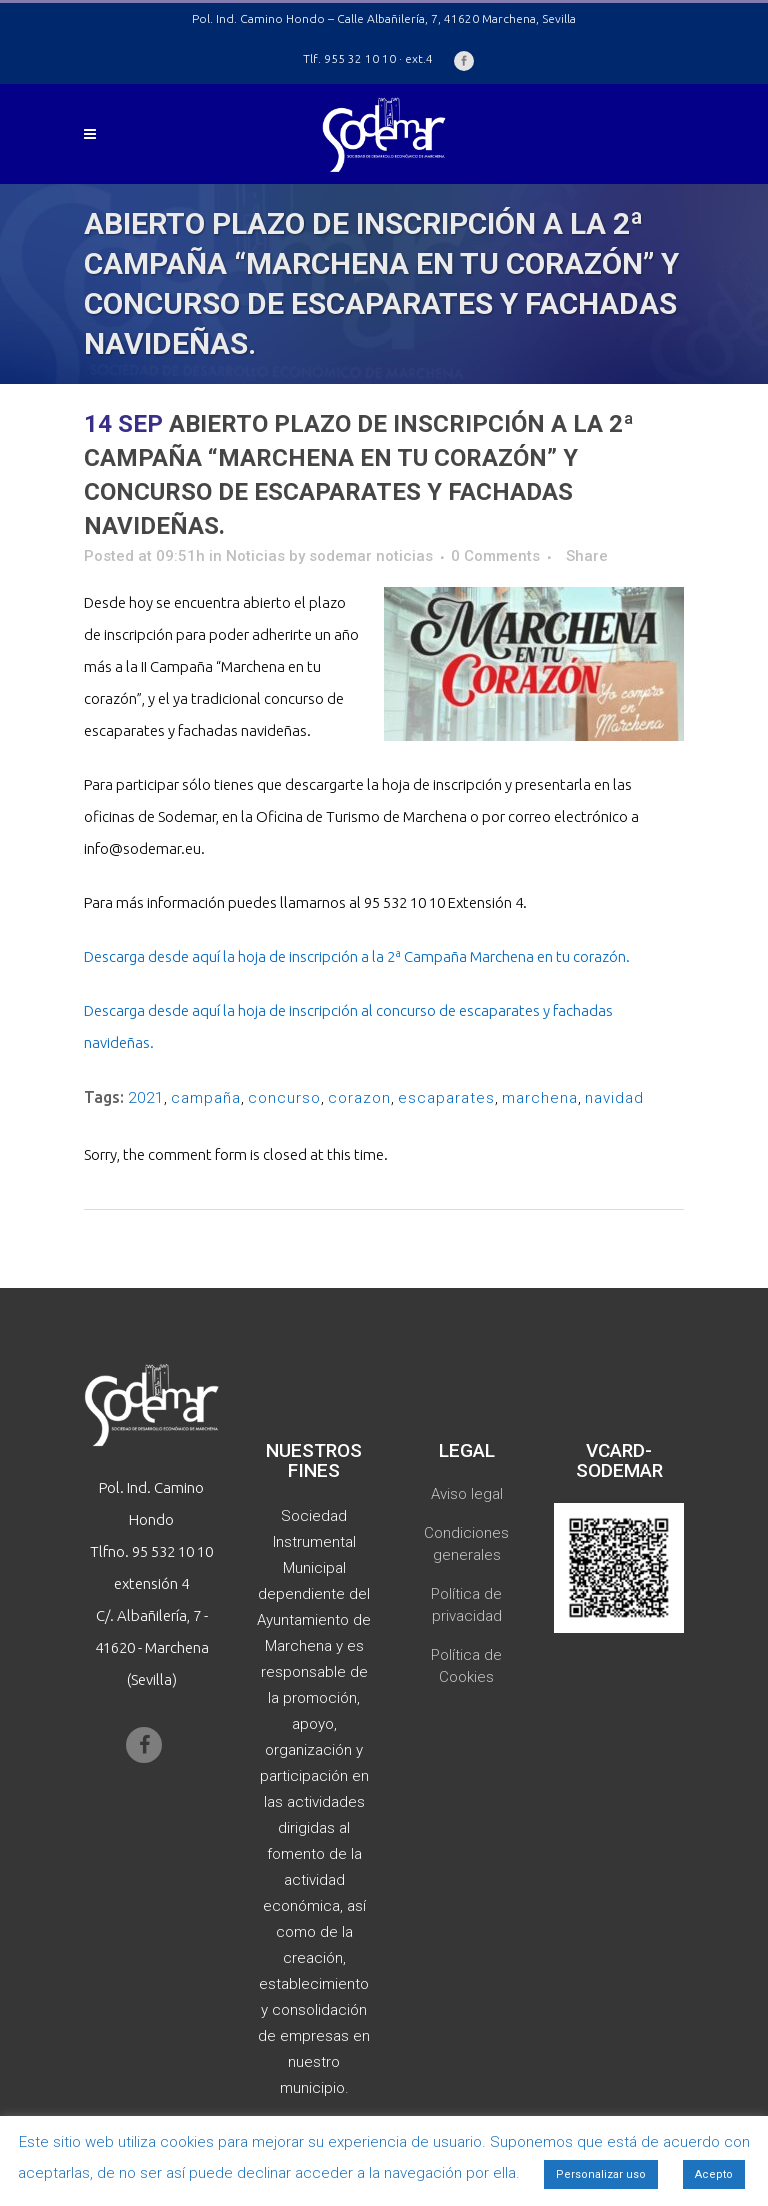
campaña (206, 1098)
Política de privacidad (466, 1605)
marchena (540, 1098)
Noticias (255, 556)
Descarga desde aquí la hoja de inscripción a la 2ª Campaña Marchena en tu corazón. (357, 956)
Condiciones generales (466, 1544)
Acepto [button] (714, 2174)
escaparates (446, 1098)
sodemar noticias (371, 556)
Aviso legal (467, 1494)
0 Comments (495, 556)
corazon (359, 1098)
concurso (284, 1098)
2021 (146, 1098)
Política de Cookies (466, 1666)
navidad (614, 1098)
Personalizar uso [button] (601, 2174)
